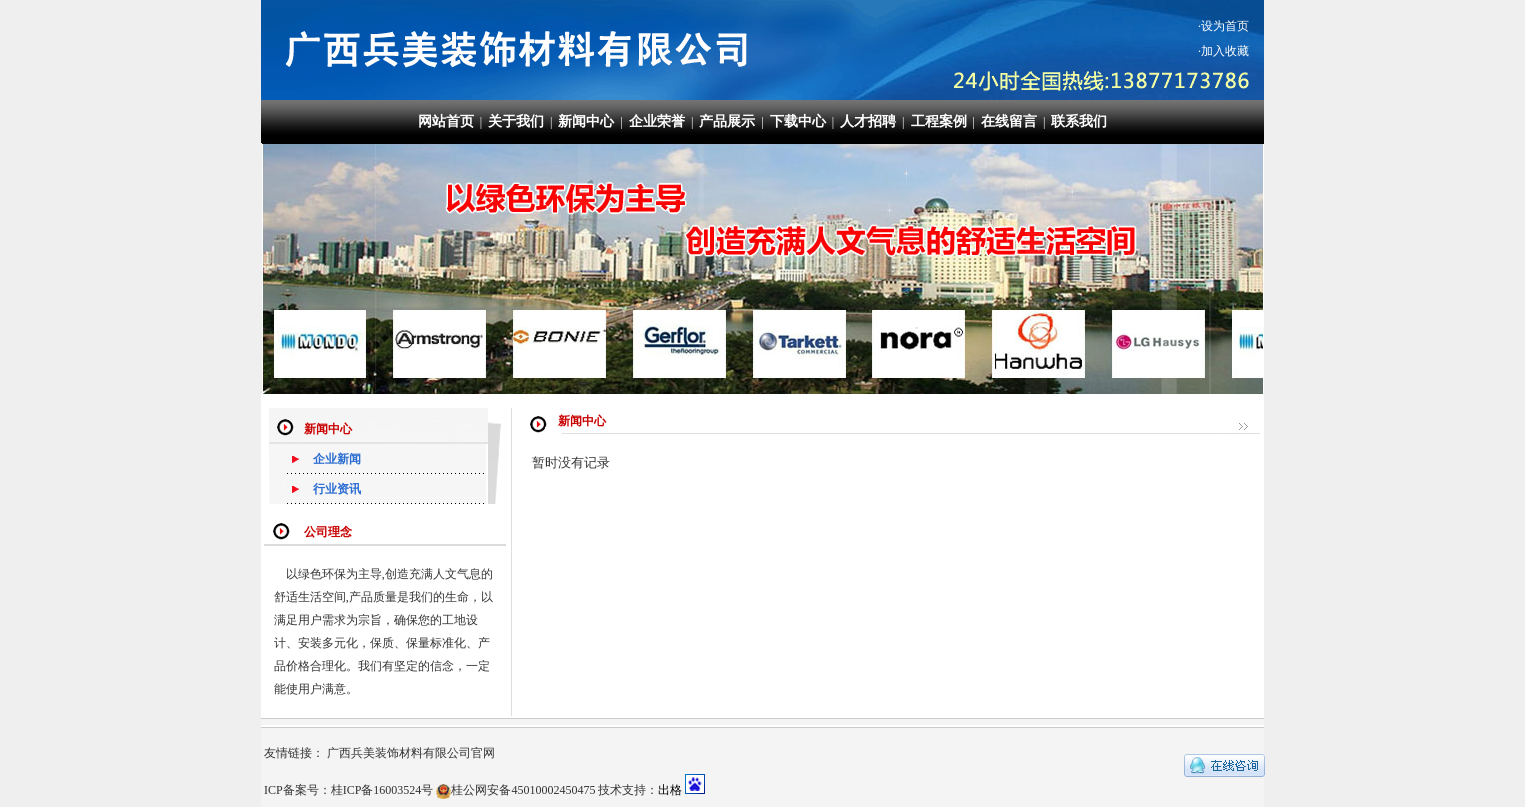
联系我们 (1079, 121)
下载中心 (798, 121)
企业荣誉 (657, 121)
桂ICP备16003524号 (382, 790)
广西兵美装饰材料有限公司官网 (411, 753)
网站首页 (446, 121)
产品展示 (727, 121)
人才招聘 (868, 121)
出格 (670, 790)
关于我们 (516, 121)
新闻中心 (586, 121)
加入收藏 (1225, 51)
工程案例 (939, 121)
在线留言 (1009, 121)
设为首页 (1225, 26)
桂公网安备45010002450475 (523, 790)
